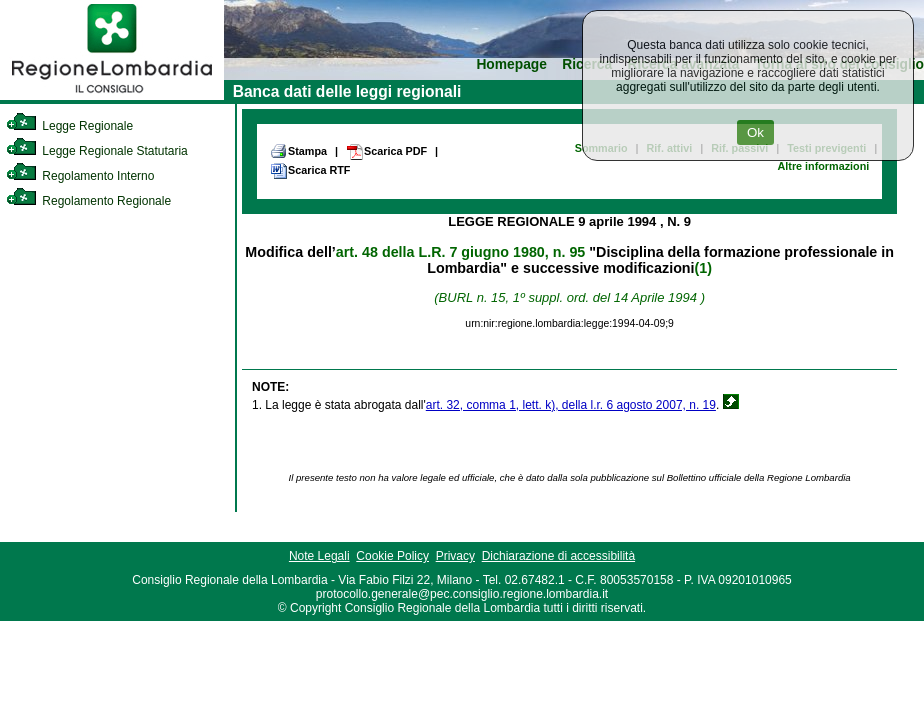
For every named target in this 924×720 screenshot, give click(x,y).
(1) (703, 268)
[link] (112, 96)
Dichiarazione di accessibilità (558, 556)
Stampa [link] (298, 151)
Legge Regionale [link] (69, 126)
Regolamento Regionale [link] (88, 201)
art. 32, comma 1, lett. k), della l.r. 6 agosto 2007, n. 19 (571, 405)
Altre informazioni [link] (823, 166)
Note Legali (319, 556)
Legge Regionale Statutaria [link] (97, 151)
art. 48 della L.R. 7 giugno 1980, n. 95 (460, 252)
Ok (755, 132)
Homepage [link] (511, 64)
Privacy (455, 556)
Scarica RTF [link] (310, 171)
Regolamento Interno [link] (80, 176)
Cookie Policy (392, 556)
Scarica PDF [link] (386, 152)
